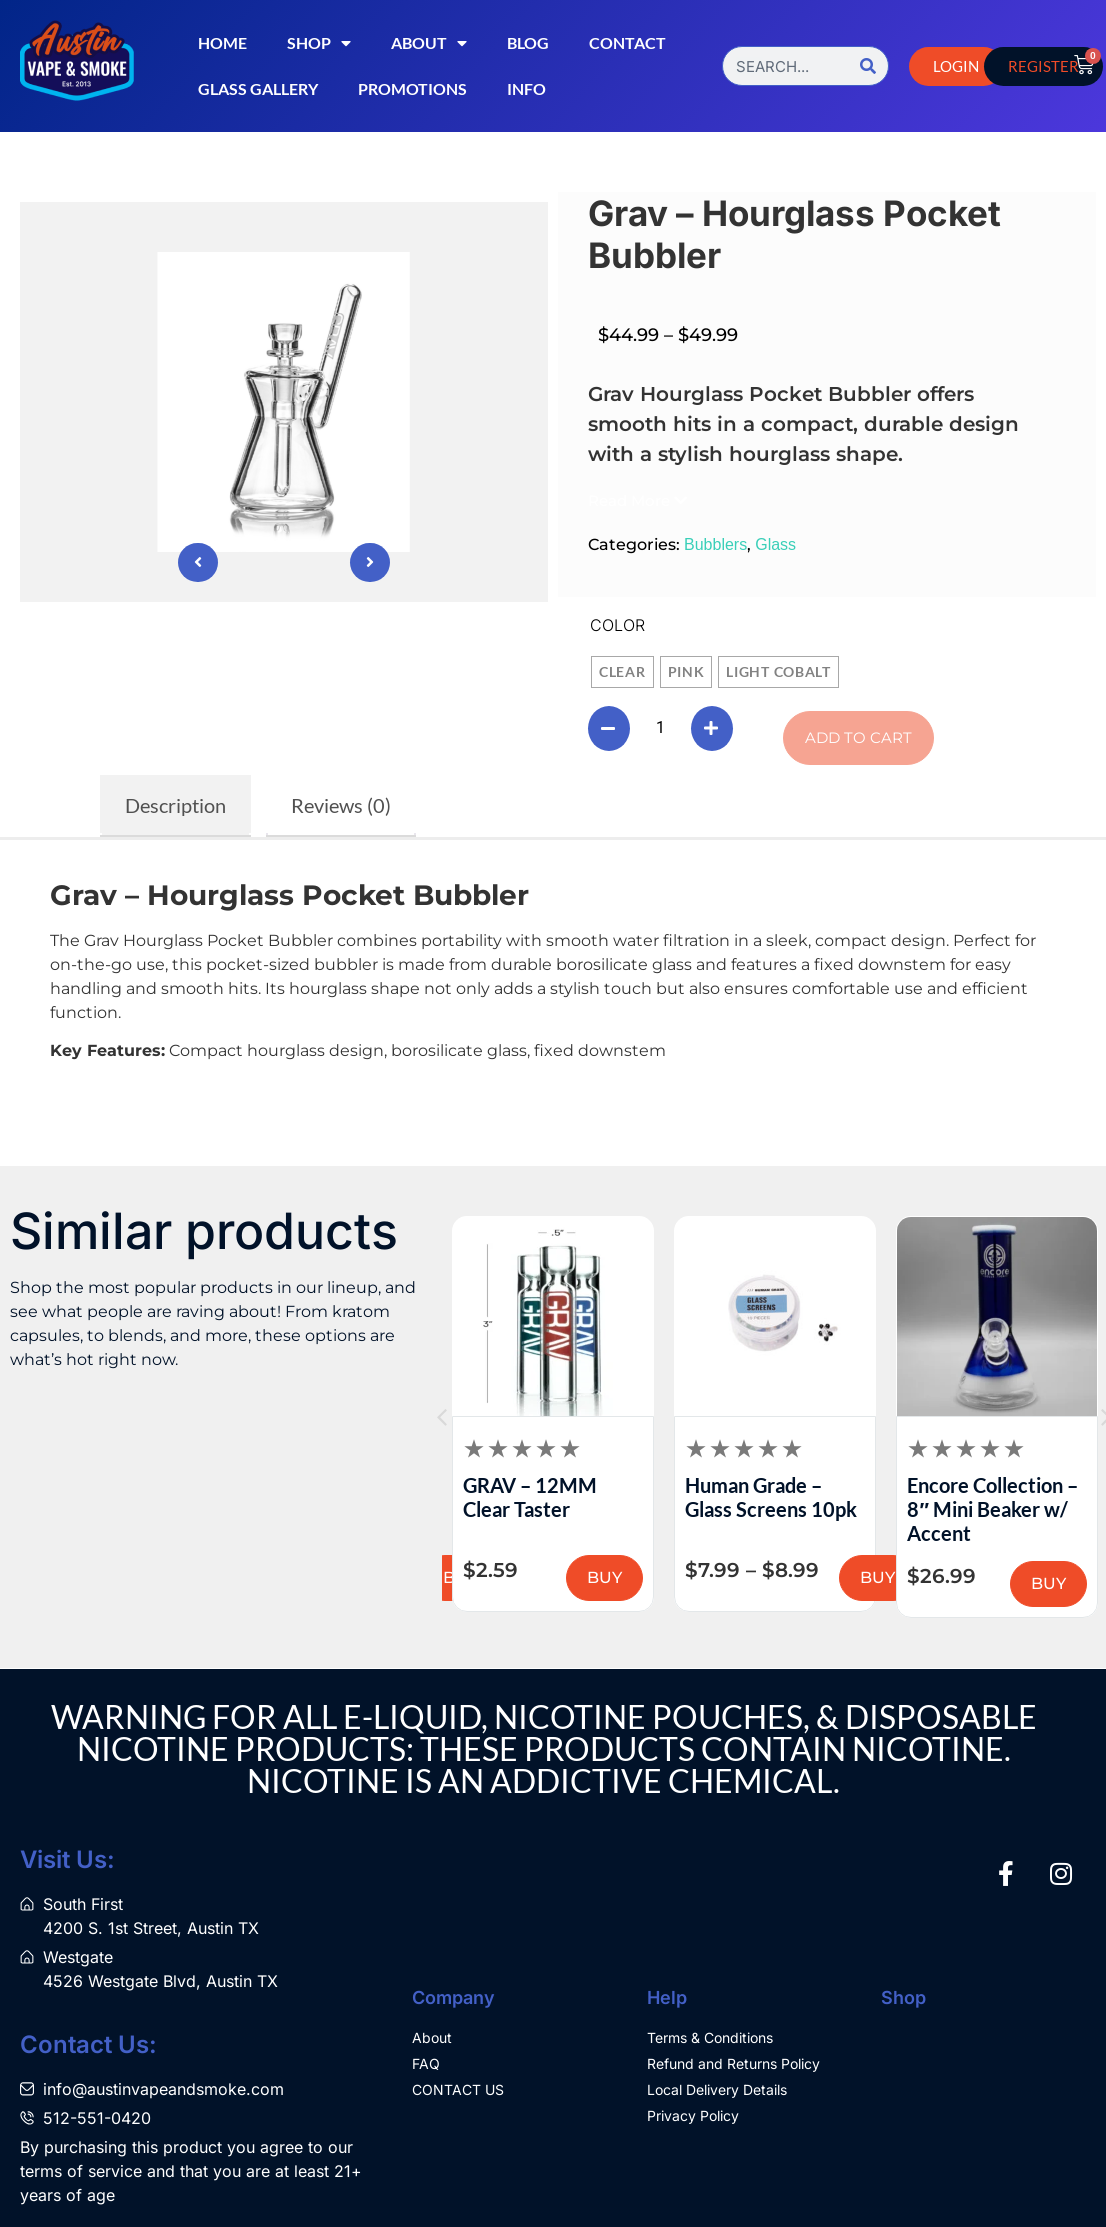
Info (526, 88)
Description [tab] (175, 805)
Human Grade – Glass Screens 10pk (895, 1497)
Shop (319, 43)
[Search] (868, 66)
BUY (728, 1577)
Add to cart (863, 737)
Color (617, 625)
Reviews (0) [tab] (341, 805)
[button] (637, 500)
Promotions (412, 88)
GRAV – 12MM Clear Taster (654, 1497)
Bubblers (715, 544)
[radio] (622, 672)
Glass (775, 544)
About (429, 43)
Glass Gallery (258, 88)
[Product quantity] (663, 728)
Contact (627, 42)
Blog (528, 42)
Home (222, 42)
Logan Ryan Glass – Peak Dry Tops (448, 1497)
